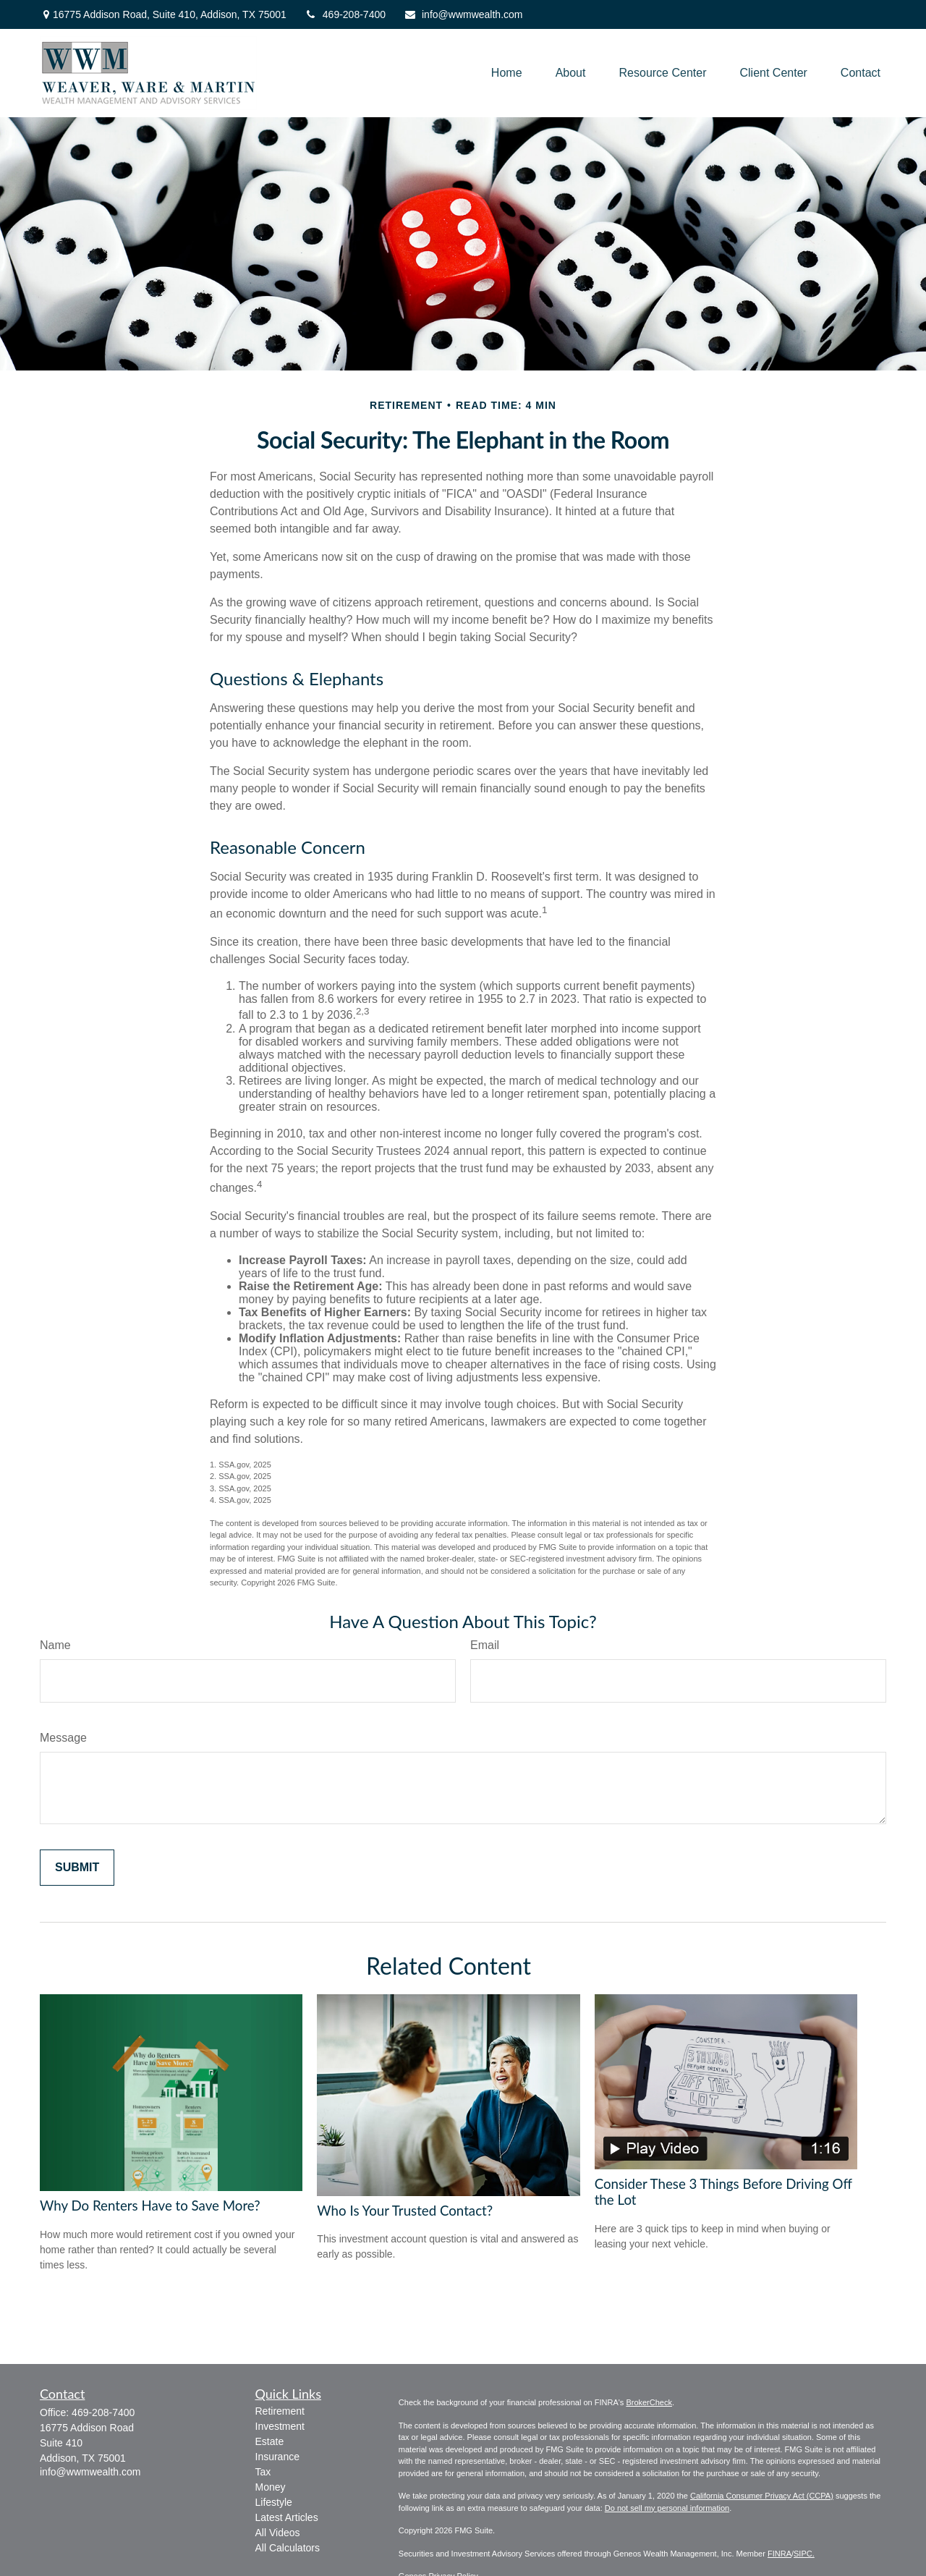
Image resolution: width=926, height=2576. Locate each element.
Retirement (280, 2411)
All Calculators (287, 2548)
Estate (269, 2441)
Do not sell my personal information (667, 2508)
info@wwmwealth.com (463, 14)
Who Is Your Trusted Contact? (405, 2211)
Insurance (277, 2456)
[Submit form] (77, 1868)
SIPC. (804, 2553)
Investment (280, 2426)
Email (484, 1645)
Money (270, 2487)
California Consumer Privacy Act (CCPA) (761, 2495)
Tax (263, 2472)
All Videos (277, 2532)
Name (55, 1645)
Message (63, 1738)
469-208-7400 (345, 14)
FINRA (779, 2553)
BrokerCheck (649, 2402)
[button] (506, 73)
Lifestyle (273, 2502)
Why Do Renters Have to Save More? (150, 2205)
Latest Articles (286, 2517)
